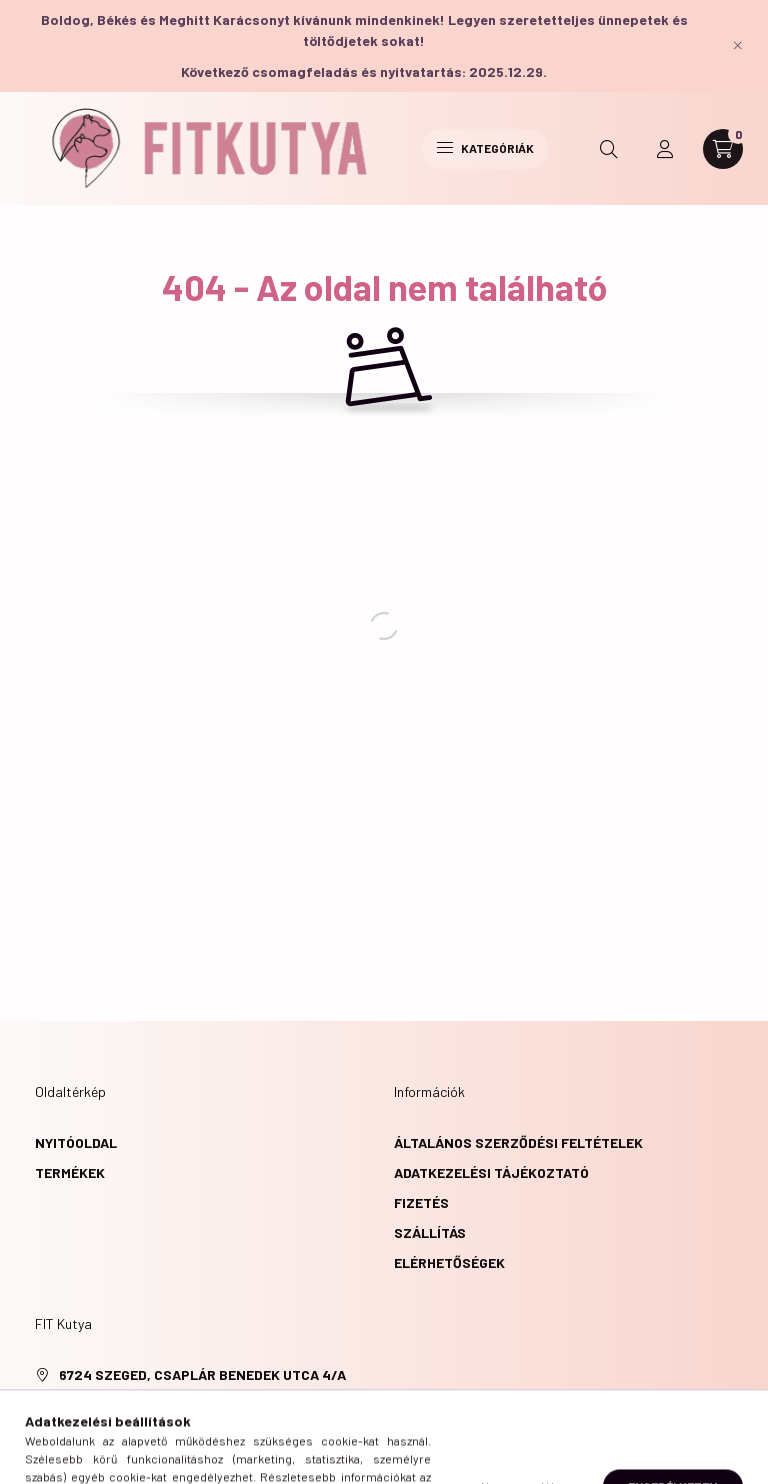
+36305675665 (107, 1404)
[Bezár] (738, 46)
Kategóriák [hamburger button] (485, 148)
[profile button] (665, 149)
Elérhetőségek (449, 1262)
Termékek (70, 1172)
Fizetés (421, 1202)
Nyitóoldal (76, 1142)
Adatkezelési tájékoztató (491, 1172)
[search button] (609, 149)
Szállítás (430, 1232)
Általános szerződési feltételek (518, 1142)
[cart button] (723, 149)
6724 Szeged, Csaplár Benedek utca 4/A (202, 1374)
